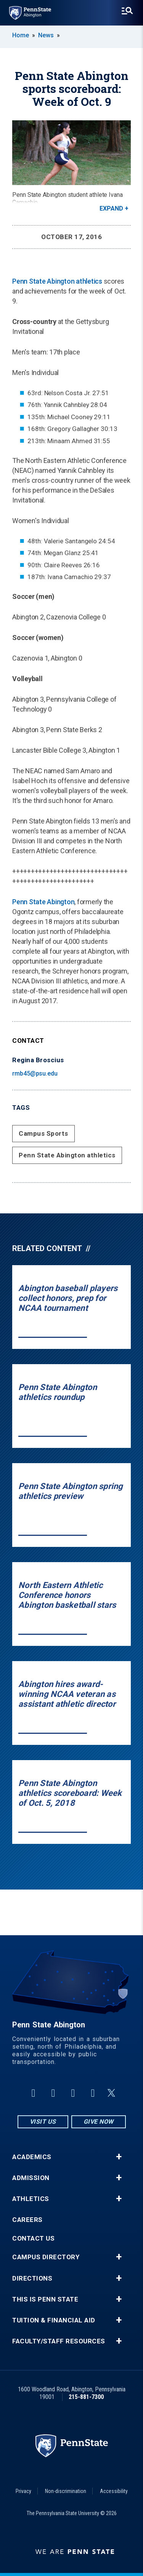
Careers (27, 2219)
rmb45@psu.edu (35, 1073)
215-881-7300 (86, 2396)
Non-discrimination (65, 2491)
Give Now (99, 2121)
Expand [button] (111, 208)
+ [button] (119, 2157)
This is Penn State (45, 2299)
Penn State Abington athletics (57, 281)
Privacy (23, 2491)
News (46, 35)
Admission (31, 2178)
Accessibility (114, 2491)
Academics (31, 2157)
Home (20, 35)
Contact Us (33, 2238)
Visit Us (43, 2121)
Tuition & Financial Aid (53, 2320)
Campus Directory (45, 2257)
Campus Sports (43, 1133)
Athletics (30, 2199)
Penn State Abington (43, 902)
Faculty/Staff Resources (58, 2341)
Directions (32, 2278)
